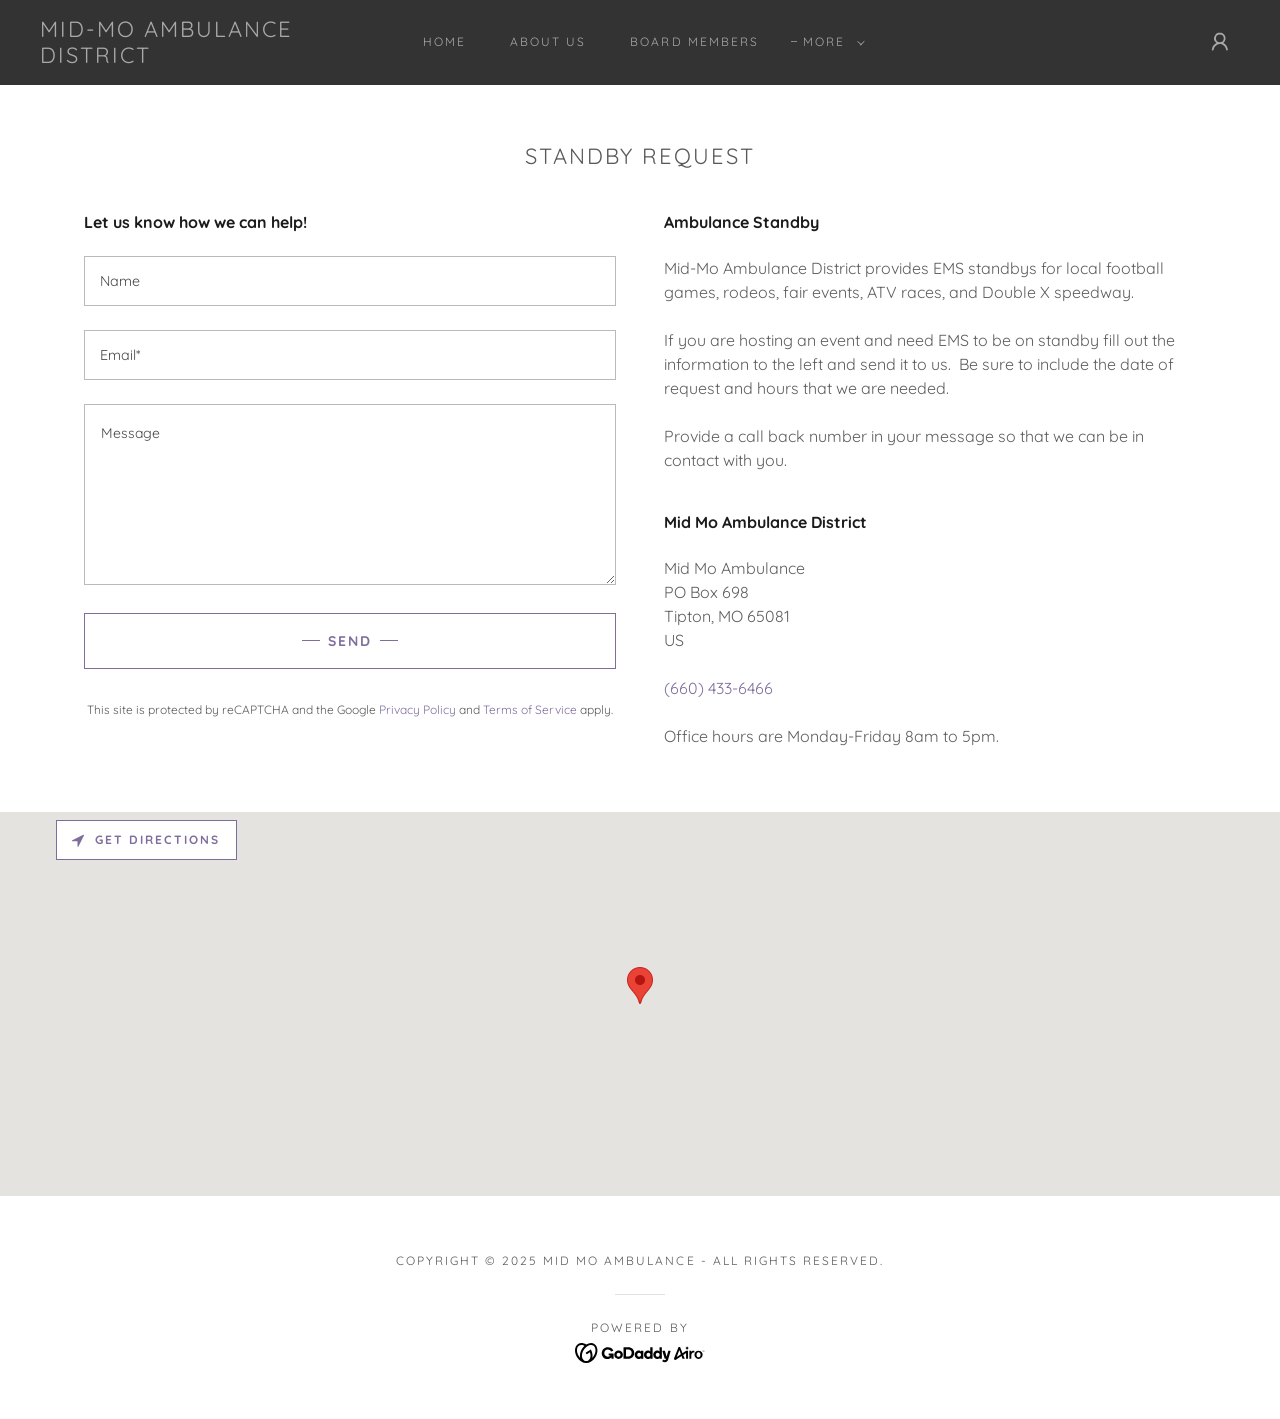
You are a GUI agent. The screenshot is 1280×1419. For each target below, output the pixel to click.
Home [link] (444, 41)
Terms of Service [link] (530, 709)
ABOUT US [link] (548, 41)
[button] (830, 42)
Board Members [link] (694, 41)
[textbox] (350, 281)
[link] (204, 57)
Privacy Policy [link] (417, 709)
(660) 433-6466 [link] (718, 688)
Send (350, 641)
